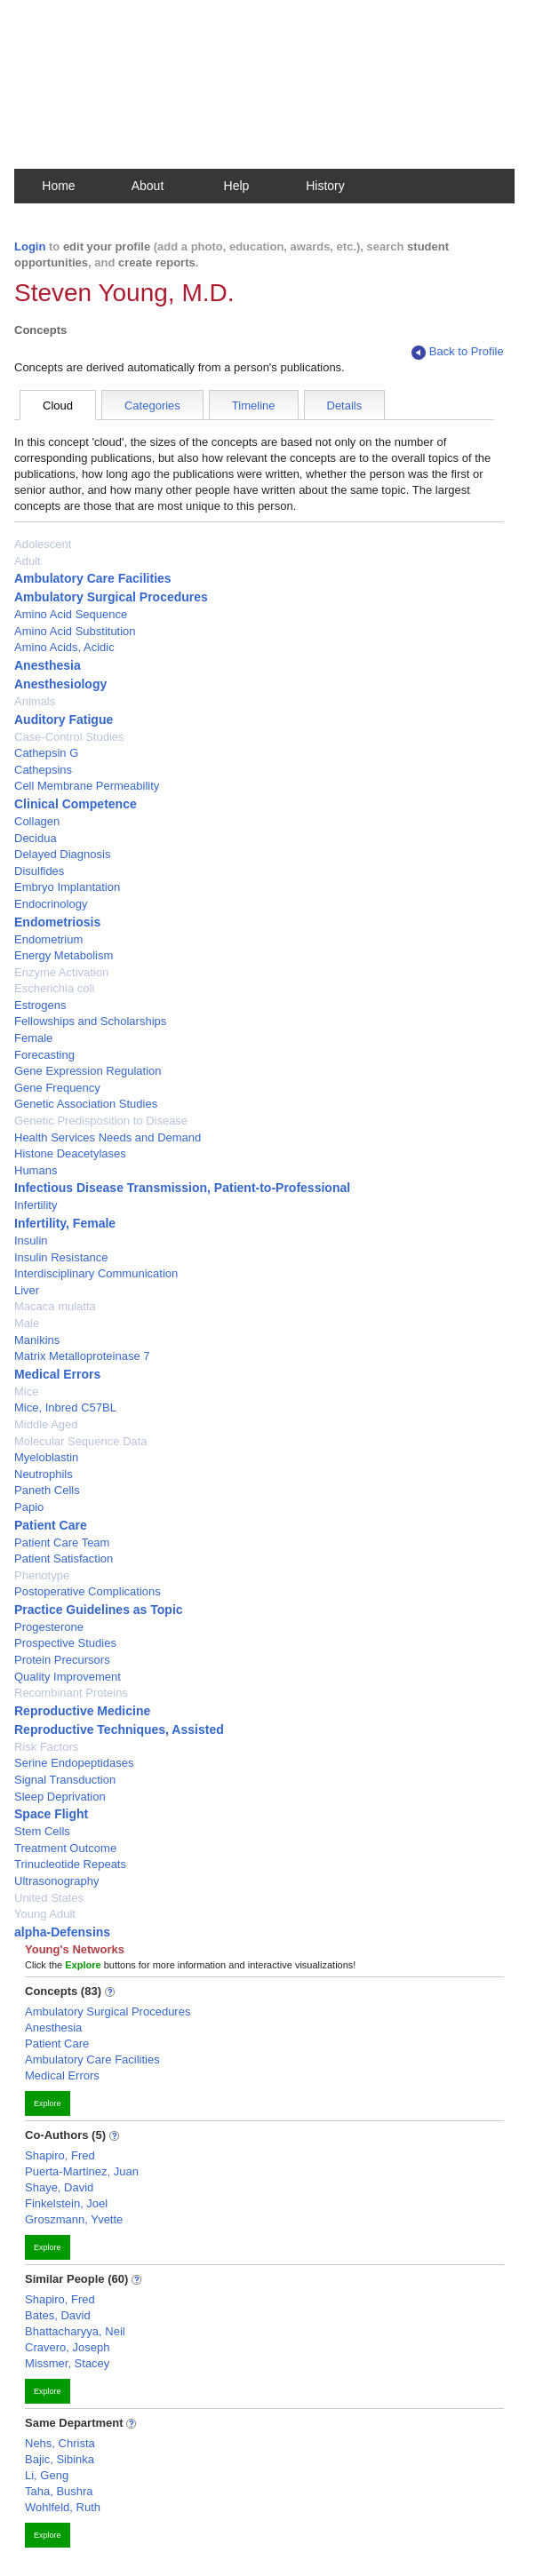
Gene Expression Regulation (88, 1070)
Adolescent (42, 544)
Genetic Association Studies (85, 1103)
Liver (26, 1290)
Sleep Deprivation (60, 1796)
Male (26, 1323)
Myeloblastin (46, 1457)
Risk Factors (46, 1746)
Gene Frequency (57, 1087)
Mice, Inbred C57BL (65, 1407)
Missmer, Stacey (67, 2363)
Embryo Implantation (67, 887)
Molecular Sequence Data (81, 1441)
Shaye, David (59, 2187)
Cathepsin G (46, 752)
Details (345, 405)
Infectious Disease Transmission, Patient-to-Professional (182, 1188)
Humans (35, 1170)
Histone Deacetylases (70, 1153)
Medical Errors (57, 1374)
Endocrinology (50, 903)
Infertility (35, 1205)
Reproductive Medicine (82, 1711)
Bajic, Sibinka (59, 2459)
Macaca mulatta (55, 1306)
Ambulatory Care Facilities (93, 578)
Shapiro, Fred (60, 2155)
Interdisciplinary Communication (96, 1273)
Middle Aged (46, 1424)
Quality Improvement (67, 1676)
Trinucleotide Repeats (70, 1864)
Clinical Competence (75, 804)
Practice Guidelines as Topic (98, 1609)
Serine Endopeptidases (73, 1762)
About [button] (148, 186)
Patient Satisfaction (63, 1558)
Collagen (37, 821)
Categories (152, 405)
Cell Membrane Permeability (86, 785)
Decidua (35, 838)
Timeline (254, 405)
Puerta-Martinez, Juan (82, 2171)
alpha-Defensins (62, 1932)
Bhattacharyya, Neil (75, 2331)
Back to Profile (457, 352)
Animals (34, 701)
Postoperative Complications (87, 1591)
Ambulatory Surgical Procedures (111, 597)
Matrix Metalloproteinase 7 (81, 1356)
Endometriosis (57, 922)
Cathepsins (43, 769)
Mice (26, 1391)
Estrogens (40, 1005)
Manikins (37, 1340)
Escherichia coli (54, 988)
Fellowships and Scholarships (90, 1021)
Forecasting (44, 1054)
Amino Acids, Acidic (64, 647)
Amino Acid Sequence (70, 614)
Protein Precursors (62, 1659)
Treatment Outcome (65, 1848)
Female (33, 1038)
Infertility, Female (65, 1223)
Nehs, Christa (60, 2443)
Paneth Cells (47, 1490)
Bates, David (58, 2315)
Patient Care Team (61, 1542)
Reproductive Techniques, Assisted (119, 1729)
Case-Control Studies (69, 736)
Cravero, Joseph (67, 2347)
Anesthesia (47, 665)
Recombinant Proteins (71, 1692)
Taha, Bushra (59, 2491)
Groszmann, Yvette (74, 2219)
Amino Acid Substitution (75, 631)
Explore (47, 2103)
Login (29, 246)
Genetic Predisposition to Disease (101, 1120)
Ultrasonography (56, 1881)
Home (58, 186)
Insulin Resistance (61, 1257)
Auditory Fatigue (63, 719)
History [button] (325, 186)
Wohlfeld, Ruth (62, 2507)
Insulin (31, 1240)
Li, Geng (46, 2475)
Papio (29, 1507)
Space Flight (51, 1814)
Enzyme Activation (61, 972)
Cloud (58, 405)
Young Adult (45, 1913)
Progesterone (49, 1627)
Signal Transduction (65, 1779)
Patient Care (50, 1525)
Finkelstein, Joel (66, 2203)
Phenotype (41, 1575)
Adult (27, 561)
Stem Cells (42, 1831)
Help (237, 186)
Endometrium (48, 939)
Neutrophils (43, 1474)
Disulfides (39, 871)
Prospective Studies (65, 1643)
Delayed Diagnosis (62, 854)
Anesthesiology (60, 684)
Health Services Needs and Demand (107, 1137)
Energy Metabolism (63, 955)
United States (49, 1897)
